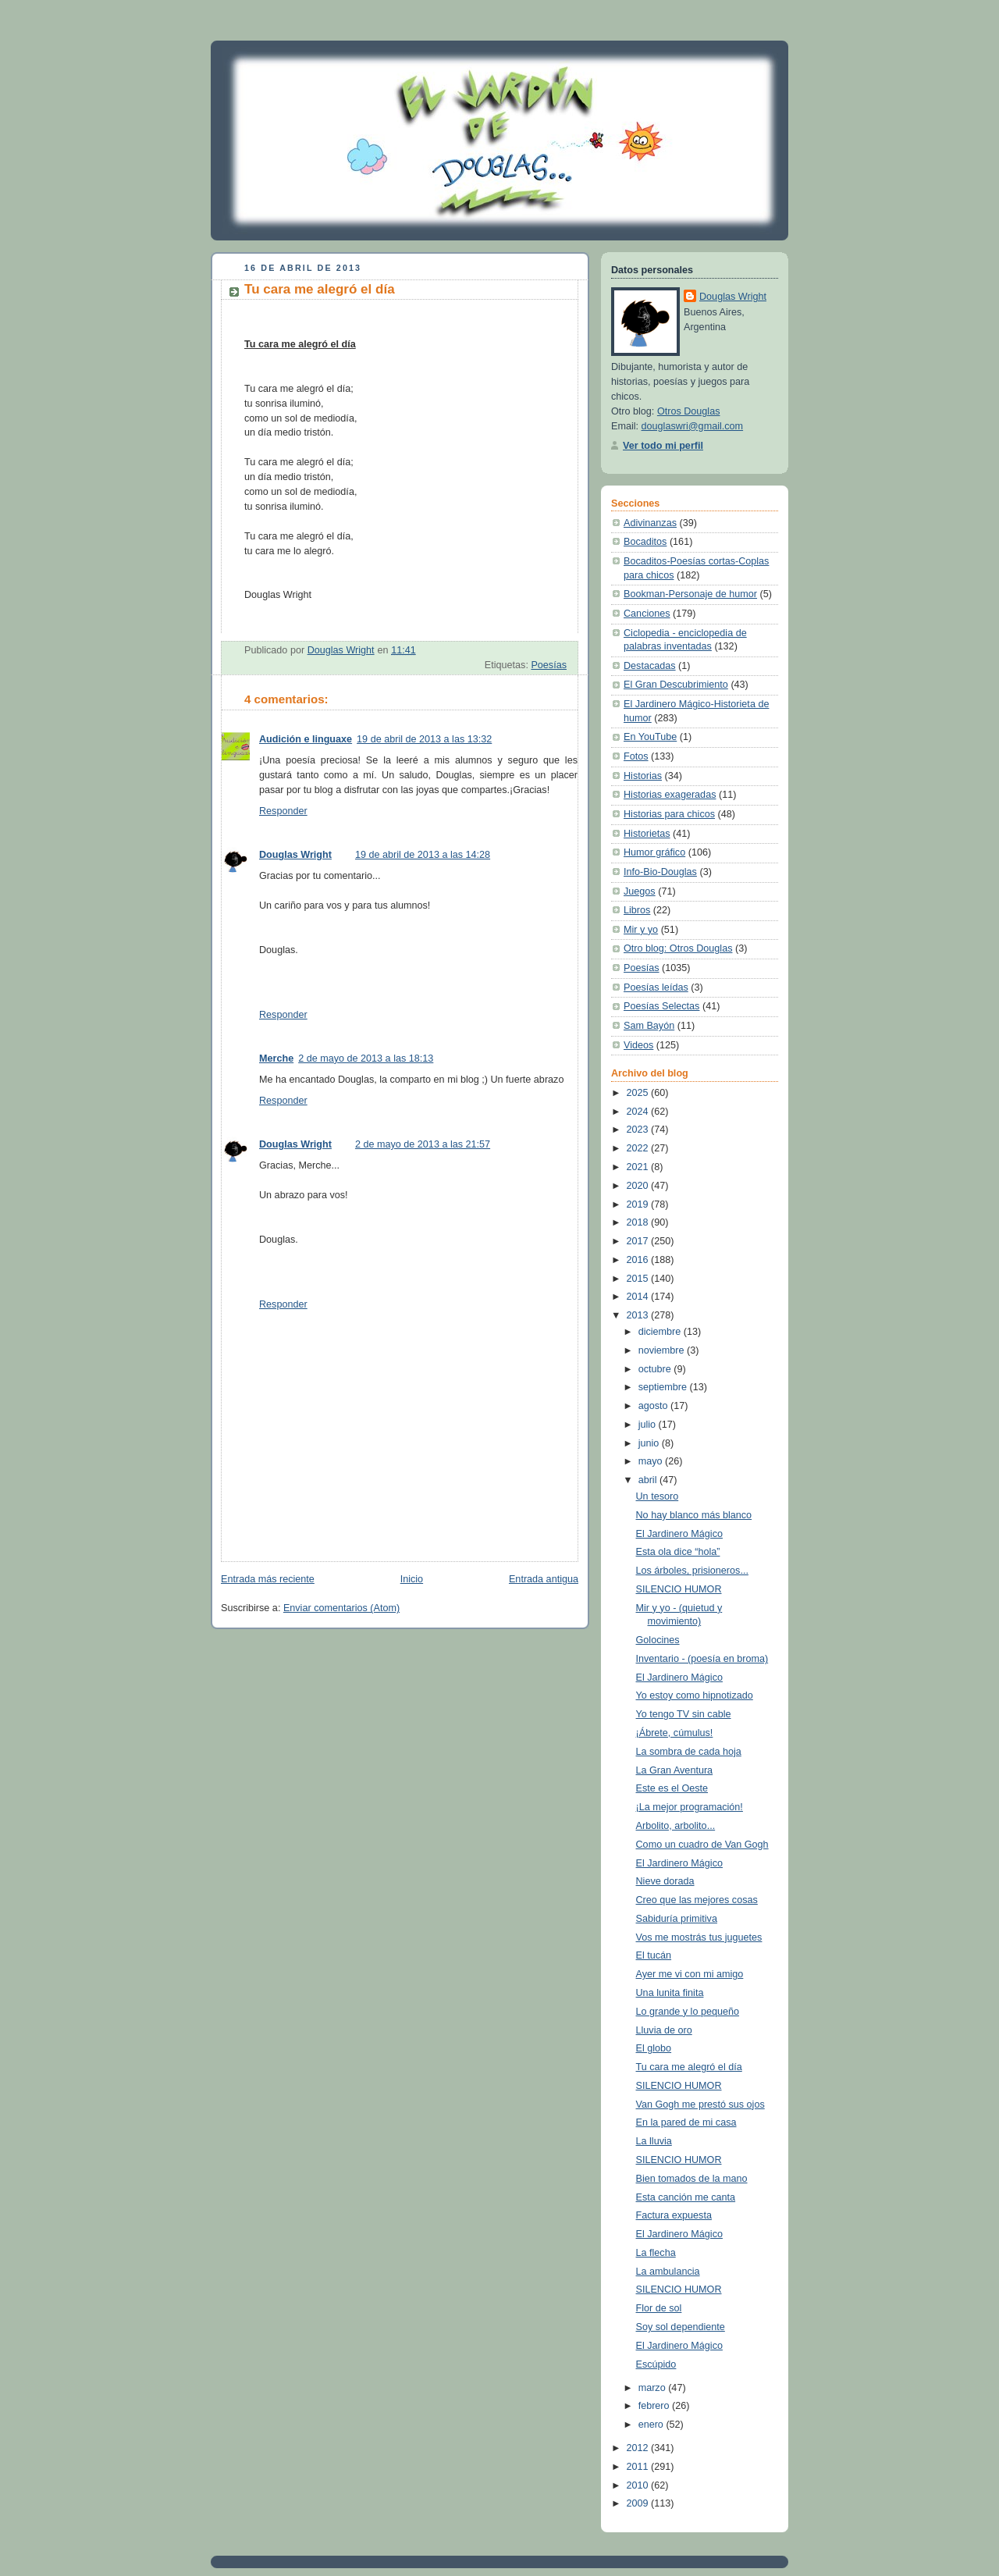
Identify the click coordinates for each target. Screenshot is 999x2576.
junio (650, 1443)
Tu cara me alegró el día (689, 2067)
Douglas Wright (295, 854)
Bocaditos (645, 541)
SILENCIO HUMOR (679, 1589)
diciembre (661, 1331)
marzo (653, 2387)
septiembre (664, 1387)
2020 (639, 1185)
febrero (655, 2405)
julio (648, 1424)
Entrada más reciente (268, 1579)
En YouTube (650, 736)
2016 (639, 1259)
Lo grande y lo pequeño (688, 2011)
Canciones (647, 613)
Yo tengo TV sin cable (683, 1714)
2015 (639, 1278)
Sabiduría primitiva (676, 1918)
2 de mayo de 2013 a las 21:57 (422, 1144)
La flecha (656, 2252)
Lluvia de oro (664, 2030)
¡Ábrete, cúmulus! (674, 1732)
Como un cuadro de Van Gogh (702, 1844)
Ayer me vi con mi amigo (690, 1974)
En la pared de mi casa (686, 2122)
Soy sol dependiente (680, 2327)
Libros (637, 910)
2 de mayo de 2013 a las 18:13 (365, 1058)
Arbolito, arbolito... (676, 1825)
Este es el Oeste (672, 1788)
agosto (654, 1405)
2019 (639, 1204)
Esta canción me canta (686, 2197)
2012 (639, 2448)
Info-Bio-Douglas (660, 871)
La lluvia (654, 2141)
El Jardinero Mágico (679, 1533)
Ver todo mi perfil (663, 445)
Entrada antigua (543, 1579)
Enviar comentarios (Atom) (341, 1608)
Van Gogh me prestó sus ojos (700, 2104)
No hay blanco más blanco (694, 1515)
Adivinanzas (650, 523)
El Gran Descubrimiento (676, 684)
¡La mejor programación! (689, 1807)
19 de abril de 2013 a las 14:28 (422, 854)
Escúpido (656, 2364)
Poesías (549, 665)
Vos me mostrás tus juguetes (699, 1937)
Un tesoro (657, 1496)
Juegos (640, 891)
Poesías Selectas (661, 1006)
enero (652, 2424)
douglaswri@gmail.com (693, 426)
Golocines (658, 1640)
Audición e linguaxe (305, 739)
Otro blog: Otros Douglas (678, 948)
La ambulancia (668, 2271)
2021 (639, 1167)
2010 (639, 2485)
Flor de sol (659, 2308)
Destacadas (650, 665)
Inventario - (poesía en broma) (702, 1658)
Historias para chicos (669, 814)
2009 (639, 2503)
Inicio (411, 1579)
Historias (643, 775)
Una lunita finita (670, 1992)
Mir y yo (641, 929)
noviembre (662, 1350)
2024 (639, 1111)
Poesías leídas (656, 987)
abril (648, 1480)
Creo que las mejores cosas (697, 1900)
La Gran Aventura (674, 1770)
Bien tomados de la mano (692, 2178)
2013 (639, 1315)
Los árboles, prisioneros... (692, 1570)
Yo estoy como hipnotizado (694, 1695)
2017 (639, 1241)
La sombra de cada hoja (688, 1751)
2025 (639, 1092)
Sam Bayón (649, 1025)
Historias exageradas (670, 794)
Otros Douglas (688, 411)
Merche (276, 1058)
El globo (654, 2048)
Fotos (636, 756)
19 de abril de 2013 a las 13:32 (424, 739)
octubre (656, 1369)
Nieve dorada (665, 1881)
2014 (639, 1296)
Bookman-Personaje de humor (690, 594)
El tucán (654, 1955)
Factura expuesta (674, 2215)
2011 (639, 2466)
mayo (651, 1461)
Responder (283, 811)
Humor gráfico (654, 852)
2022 (639, 1148)
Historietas (647, 833)
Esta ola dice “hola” (678, 1551)
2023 (639, 1129)
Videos (638, 1045)
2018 (639, 1222)
